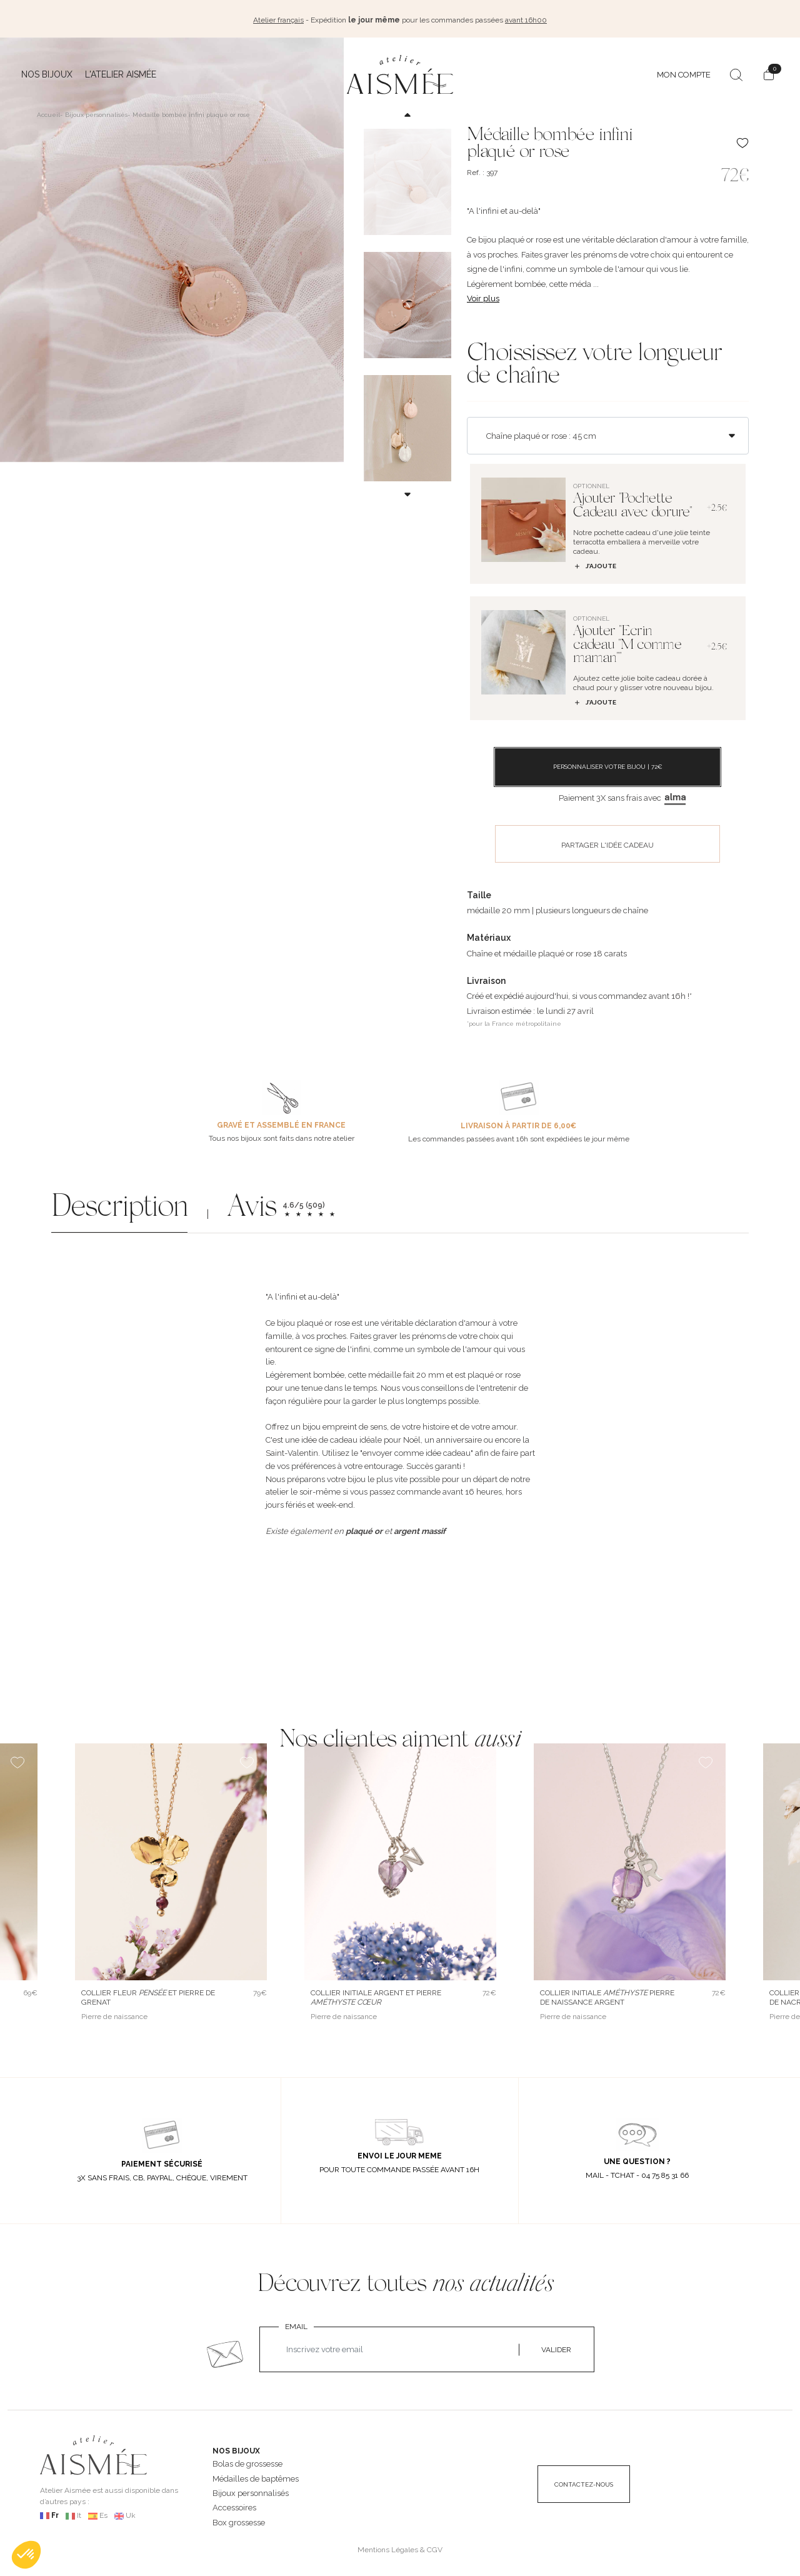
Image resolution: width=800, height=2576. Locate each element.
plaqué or (364, 1528)
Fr (55, 2512)
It (79, 2512)
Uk (131, 2512)
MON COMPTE (684, 71)
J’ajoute (594, 563)
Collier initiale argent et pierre (376, 1994)
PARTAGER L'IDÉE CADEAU (607, 842)
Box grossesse (238, 2519)
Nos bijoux (46, 72)
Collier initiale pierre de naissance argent (607, 1994)
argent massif (420, 1528)
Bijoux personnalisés (250, 2490)
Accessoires (234, 2505)
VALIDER (556, 2346)
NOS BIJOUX (236, 2448)
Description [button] (119, 1206)
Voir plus (483, 295)
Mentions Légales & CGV (400, 2547)
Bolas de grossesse (247, 2461)
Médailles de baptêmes (255, 2475)
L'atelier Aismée (120, 72)
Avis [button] (252, 1206)
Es (103, 2512)
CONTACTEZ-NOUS (583, 2481)
